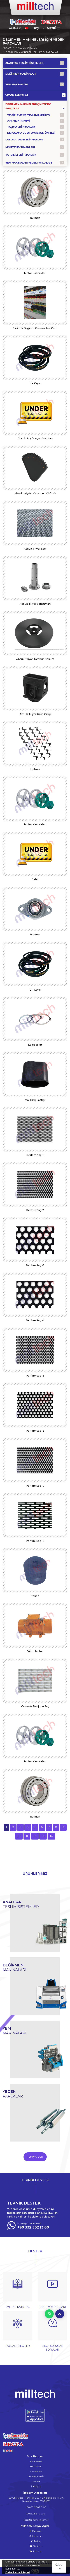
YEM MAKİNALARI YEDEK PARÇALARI (28, 162)
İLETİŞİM (36, 2486)
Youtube (36, 2546)
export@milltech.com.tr (36, 2519)
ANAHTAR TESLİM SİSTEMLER (24, 63)
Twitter (36, 2541)
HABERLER (36, 2471)
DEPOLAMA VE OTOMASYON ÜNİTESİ (31, 132)
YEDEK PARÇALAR (28, 48)
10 (18, 1836)
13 (43, 1836)
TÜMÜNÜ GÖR (35, 2156)
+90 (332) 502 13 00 (36, 2507)
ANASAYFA (8, 48)
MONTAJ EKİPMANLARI (20, 147)
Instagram (36, 2536)
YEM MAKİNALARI (16, 84)
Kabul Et (59, 2567)
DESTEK (36, 2481)
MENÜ (53, 28)
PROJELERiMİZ (36, 2476)
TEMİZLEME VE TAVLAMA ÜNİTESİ (28, 115)
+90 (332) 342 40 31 (36, 2513)
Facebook (36, 2531)
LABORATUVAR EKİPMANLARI (24, 139)
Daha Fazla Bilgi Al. (17, 2572)
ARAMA (15, 28)
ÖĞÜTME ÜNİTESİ (18, 121)
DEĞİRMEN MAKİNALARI (20, 73)
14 (51, 1836)
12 (34, 1836)
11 (27, 1836)
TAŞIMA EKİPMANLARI (21, 127)
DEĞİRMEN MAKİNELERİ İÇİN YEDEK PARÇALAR (32, 52)
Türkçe (32, 28)
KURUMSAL (36, 2466)
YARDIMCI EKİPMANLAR (20, 154)
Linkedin (36, 2551)
